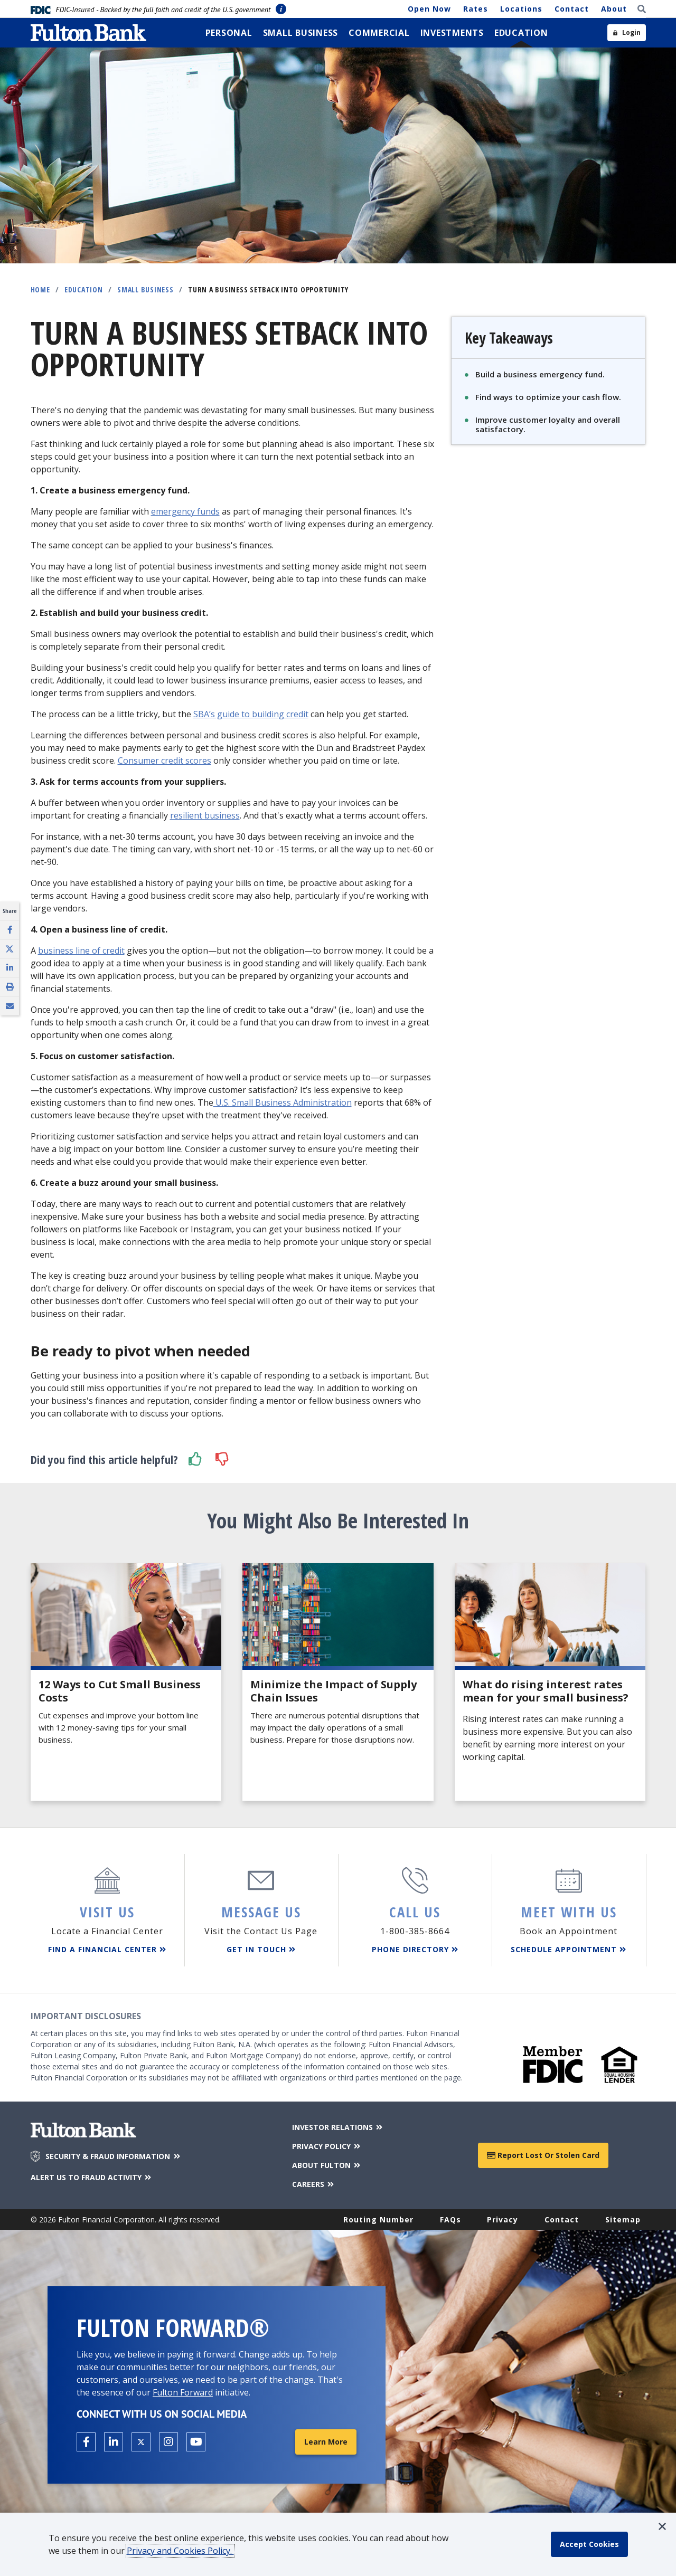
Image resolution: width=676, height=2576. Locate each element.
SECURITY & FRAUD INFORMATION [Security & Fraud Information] (113, 2156)
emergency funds (185, 511)
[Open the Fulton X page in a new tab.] (141, 2441)
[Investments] (452, 32)
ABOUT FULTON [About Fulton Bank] (327, 2165)
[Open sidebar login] (626, 32)
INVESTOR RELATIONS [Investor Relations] (338, 2127)
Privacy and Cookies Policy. (180, 2550)
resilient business (205, 815)
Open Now (429, 9)
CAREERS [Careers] (314, 2184)
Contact (572, 9)
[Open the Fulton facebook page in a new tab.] (86, 2441)
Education (83, 289)
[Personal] (229, 32)
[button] (195, 1459)
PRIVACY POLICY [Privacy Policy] (327, 2146)
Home (40, 289)
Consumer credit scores (164, 760)
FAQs (450, 2219)
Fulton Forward (183, 2392)
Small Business (145, 289)
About (614, 9)
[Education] (521, 32)
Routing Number (378, 2219)
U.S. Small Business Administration (282, 1102)
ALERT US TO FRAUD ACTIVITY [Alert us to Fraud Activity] (92, 2177)
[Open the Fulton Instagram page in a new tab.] (168, 2441)
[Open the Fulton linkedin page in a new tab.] (113, 2441)
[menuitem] (229, 32)
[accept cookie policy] (589, 2544)
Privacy (502, 2219)
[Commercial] (379, 32)
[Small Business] (301, 32)
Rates (475, 9)
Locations (521, 9)
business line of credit (81, 950)
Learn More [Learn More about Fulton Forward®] (326, 2442)
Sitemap (623, 2219)
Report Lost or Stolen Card (543, 2155)
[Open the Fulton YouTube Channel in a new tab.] (195, 2441)
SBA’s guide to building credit (250, 714)
